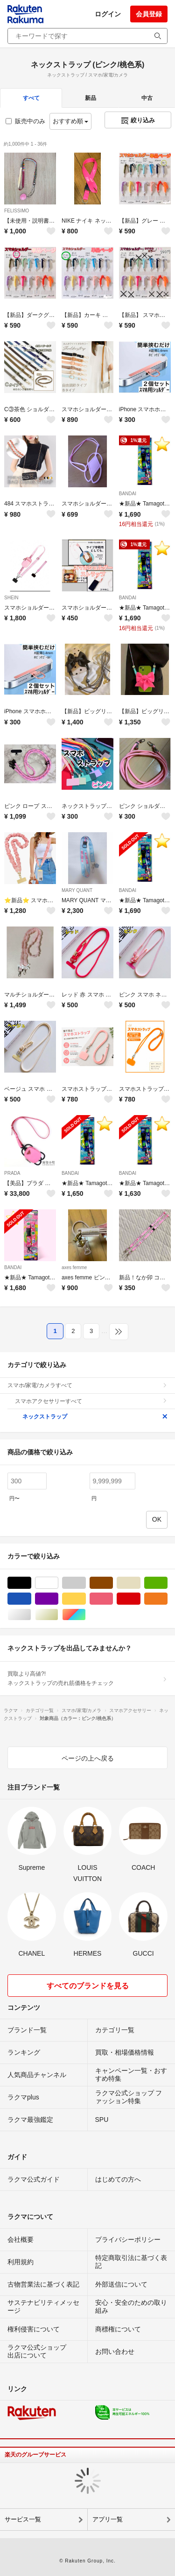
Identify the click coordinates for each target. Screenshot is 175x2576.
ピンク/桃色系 (112, 1598)
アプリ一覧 (107, 2519)
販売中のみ (25, 121)
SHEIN (11, 597)
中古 (147, 98)
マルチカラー (85, 1614)
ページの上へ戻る (88, 1758)
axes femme (74, 1267)
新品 (90, 98)
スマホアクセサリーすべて (91, 1401)
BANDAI (127, 493)
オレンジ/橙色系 (167, 1598)
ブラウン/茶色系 (112, 1582)
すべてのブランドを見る (88, 1986)
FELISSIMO (16, 210)
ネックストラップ (95, 1416)
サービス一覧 (23, 2519)
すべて (31, 98)
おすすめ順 (71, 121)
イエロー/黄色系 (85, 1598)
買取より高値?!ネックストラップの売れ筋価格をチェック (87, 1678)
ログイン (108, 14)
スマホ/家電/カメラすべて (87, 1385)
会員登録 (149, 14)
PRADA (12, 1173)
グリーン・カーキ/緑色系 (167, 1582)
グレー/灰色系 (85, 1582)
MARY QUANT (77, 890)
